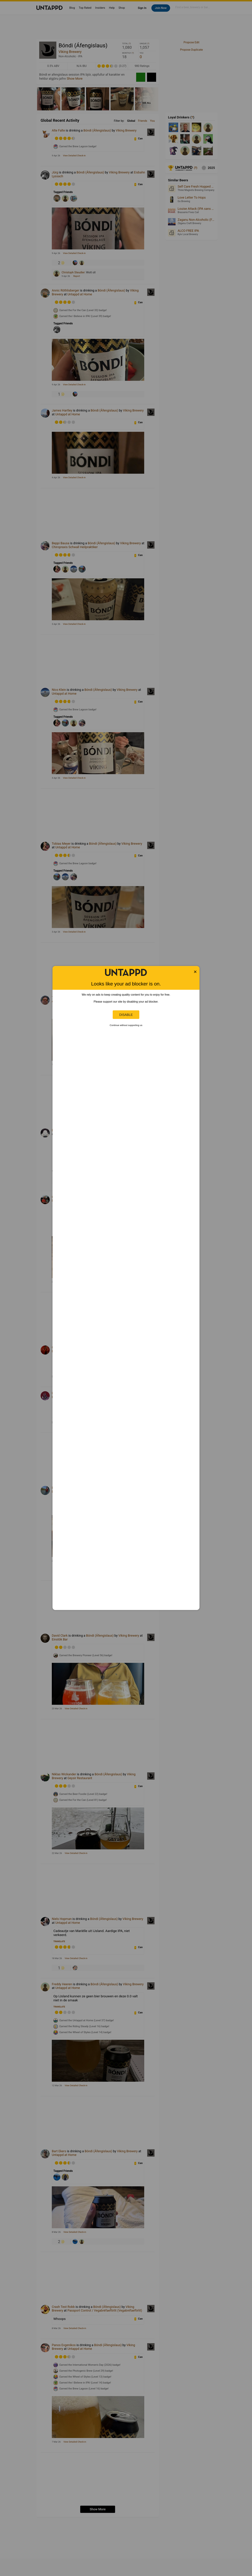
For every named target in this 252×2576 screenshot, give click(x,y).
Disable (126, 1014)
